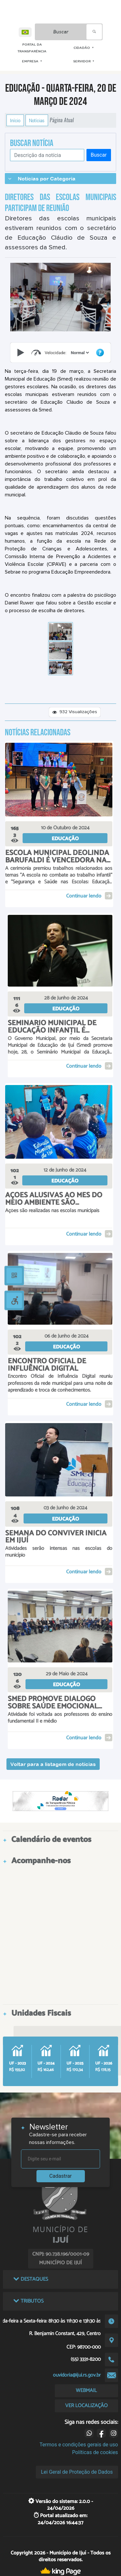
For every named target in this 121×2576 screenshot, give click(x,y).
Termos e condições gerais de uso (79, 2445)
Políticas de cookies (95, 2452)
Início (15, 120)
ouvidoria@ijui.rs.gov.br (77, 2375)
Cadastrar (60, 2176)
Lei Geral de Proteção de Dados (77, 2472)
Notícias (37, 120)
